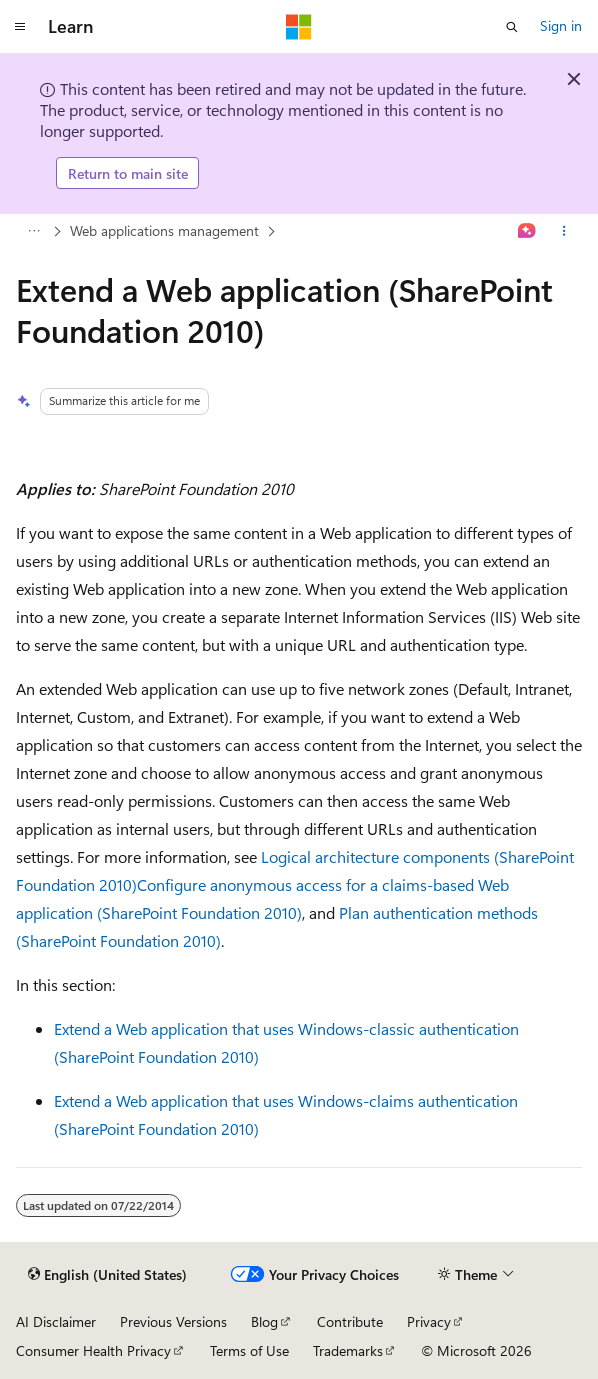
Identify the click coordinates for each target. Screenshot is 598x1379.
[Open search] (512, 27)
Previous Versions (173, 1321)
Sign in (561, 25)
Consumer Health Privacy (93, 1350)
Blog (264, 1321)
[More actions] (564, 232)
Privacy (429, 1321)
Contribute (350, 1321)
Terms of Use (249, 1350)
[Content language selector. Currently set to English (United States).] (107, 1275)
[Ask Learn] (527, 232)
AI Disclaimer (56, 1321)
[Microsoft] (299, 27)
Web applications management (164, 230)
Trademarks (348, 1350)
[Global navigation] (20, 27)
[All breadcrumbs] (33, 232)
